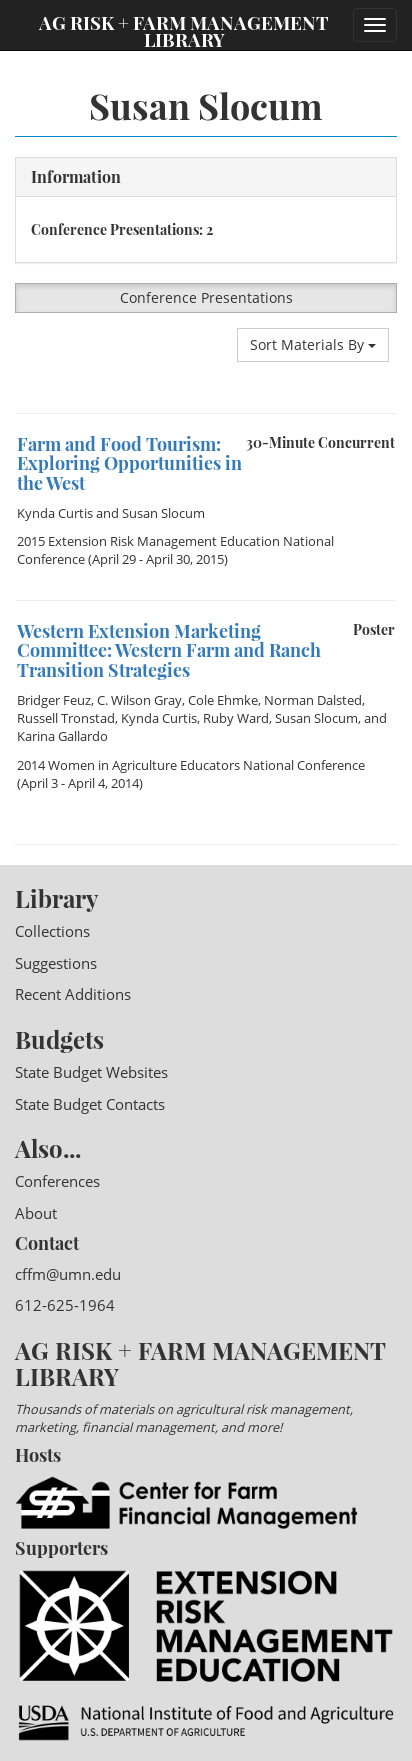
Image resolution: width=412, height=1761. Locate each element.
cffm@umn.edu (68, 1274)
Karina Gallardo (62, 736)
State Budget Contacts (90, 1104)
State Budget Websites (91, 1072)
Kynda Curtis (55, 513)
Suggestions (56, 963)
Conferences (57, 1181)
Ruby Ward (236, 718)
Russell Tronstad (66, 718)
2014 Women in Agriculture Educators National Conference (191, 765)
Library (56, 898)
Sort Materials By (313, 344)
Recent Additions (73, 994)
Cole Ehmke (223, 700)
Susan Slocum (163, 513)
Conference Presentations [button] (206, 297)
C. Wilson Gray (139, 700)
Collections (52, 931)
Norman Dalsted (313, 700)
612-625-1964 (65, 1305)
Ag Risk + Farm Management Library (184, 30)
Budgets (59, 1039)
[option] (206, 413)
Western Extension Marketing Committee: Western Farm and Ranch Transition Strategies (169, 651)
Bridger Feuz (54, 700)
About (36, 1213)
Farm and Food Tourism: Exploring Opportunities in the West (129, 464)
